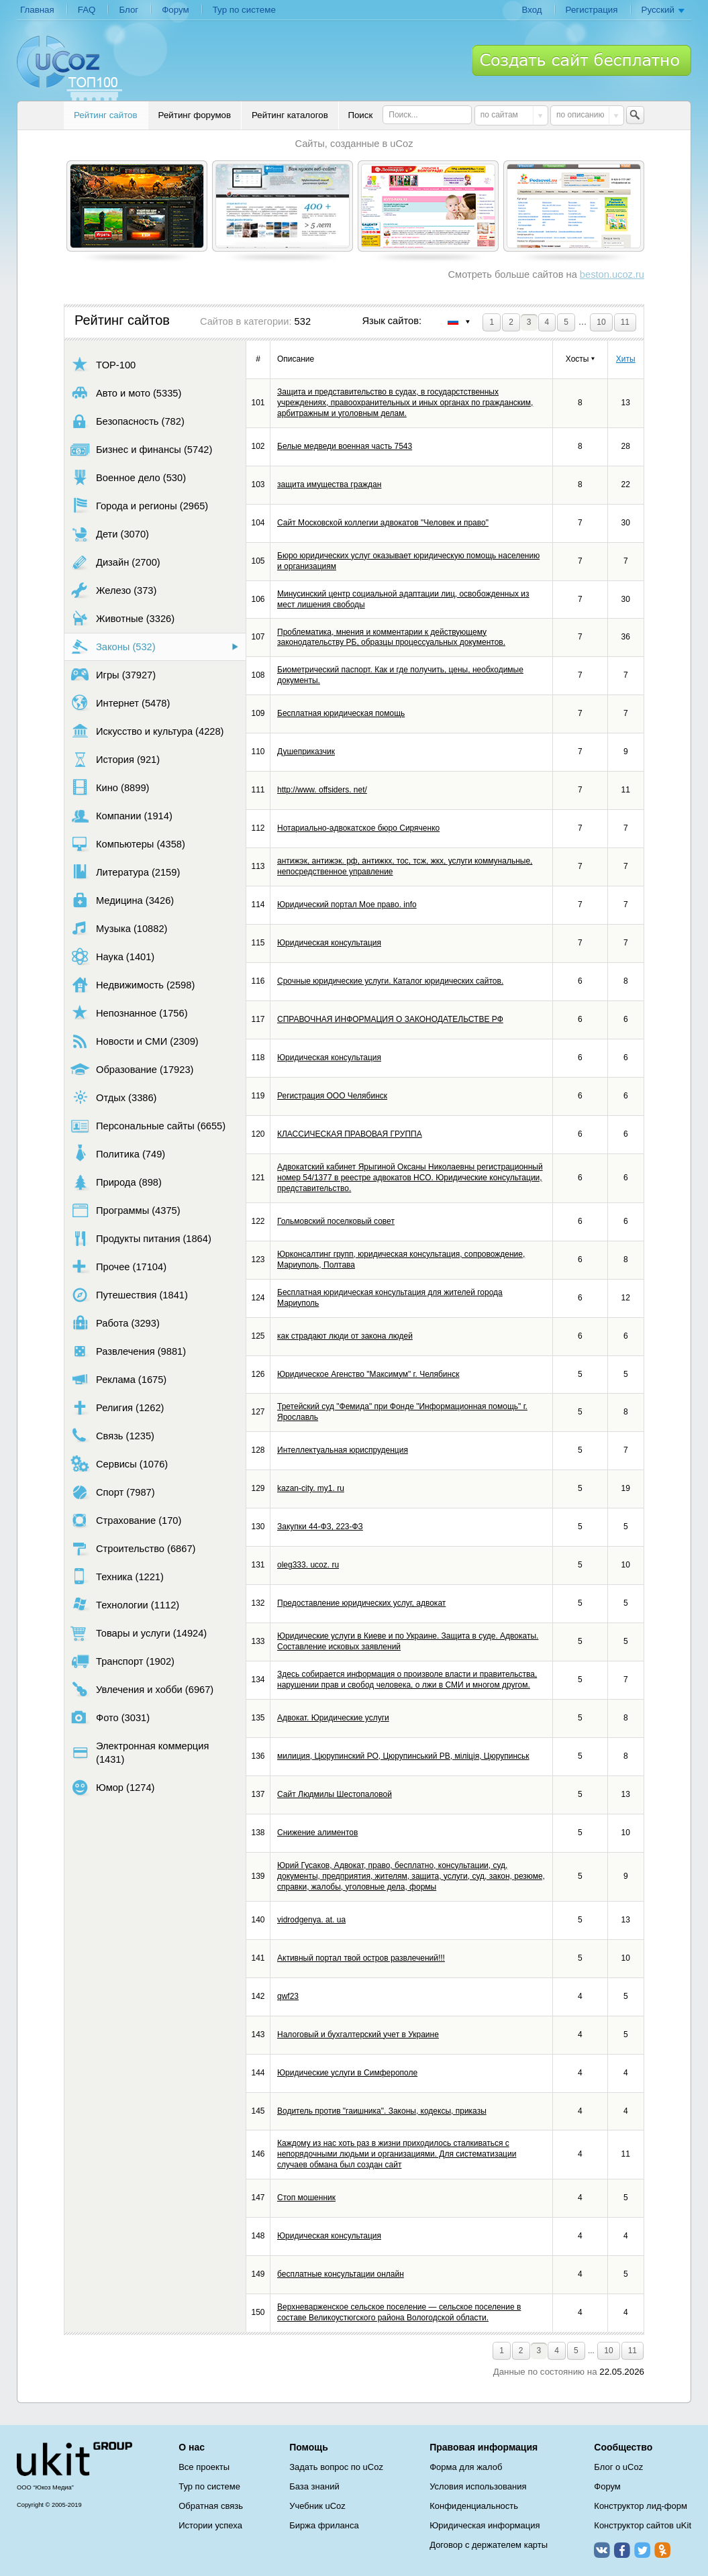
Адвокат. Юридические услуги (333, 1717)
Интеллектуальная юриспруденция (342, 1450)
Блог (128, 10)
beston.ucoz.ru (612, 274)
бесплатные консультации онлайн (340, 2274)
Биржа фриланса (323, 2525)
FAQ (87, 10)
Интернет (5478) (120, 703)
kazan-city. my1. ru (310, 1488)
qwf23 (288, 1996)
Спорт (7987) (112, 1492)
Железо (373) (113, 590)
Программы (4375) (125, 1210)
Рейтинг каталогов (290, 115)
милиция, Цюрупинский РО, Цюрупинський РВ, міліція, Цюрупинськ (403, 1756)
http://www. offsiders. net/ (322, 789)
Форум (175, 10)
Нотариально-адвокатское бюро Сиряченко (358, 828)
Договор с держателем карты (488, 2545)
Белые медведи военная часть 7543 (344, 446)
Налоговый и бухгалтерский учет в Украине (358, 2034)
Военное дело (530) (128, 477)
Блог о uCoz (618, 2467)
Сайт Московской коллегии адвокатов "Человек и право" (383, 522)
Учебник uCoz (317, 2506)
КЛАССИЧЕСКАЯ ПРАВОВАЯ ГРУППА (349, 1134)
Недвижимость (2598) (132, 984)
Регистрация (592, 10)
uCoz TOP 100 (69, 68)
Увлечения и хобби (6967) (141, 1689)
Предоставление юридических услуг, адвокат (361, 1603)
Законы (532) (113, 646)
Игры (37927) (113, 674)
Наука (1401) (112, 956)
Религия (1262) (117, 1407)
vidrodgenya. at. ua (311, 1919)
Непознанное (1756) (129, 1013)
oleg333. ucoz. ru (308, 1564)
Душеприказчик (306, 751)
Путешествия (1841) (129, 1294)
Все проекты (204, 2467)
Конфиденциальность (473, 2506)
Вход (531, 10)
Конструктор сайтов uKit (642, 2525)
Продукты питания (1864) (140, 1238)
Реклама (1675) (118, 1379)
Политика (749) (117, 1154)
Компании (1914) (121, 815)
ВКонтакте (602, 2550)
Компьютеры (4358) (127, 844)
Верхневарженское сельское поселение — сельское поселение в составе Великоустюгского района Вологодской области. (399, 2312)
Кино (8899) (109, 787)
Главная (37, 10)
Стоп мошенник (306, 2197)
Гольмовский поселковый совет (336, 1221)
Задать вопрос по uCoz (336, 2467)
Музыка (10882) (118, 928)
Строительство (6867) (132, 1548)
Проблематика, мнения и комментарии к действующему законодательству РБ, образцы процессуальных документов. (391, 637)
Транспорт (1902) (122, 1661)
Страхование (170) (125, 1520)
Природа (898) (116, 1182)
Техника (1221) (117, 1576)
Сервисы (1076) (119, 1464)
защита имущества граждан (329, 484)
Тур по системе (244, 10)
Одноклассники (662, 2550)
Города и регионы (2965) (139, 505)
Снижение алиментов (317, 1832)
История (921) (115, 759)
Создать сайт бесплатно (581, 60)
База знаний (314, 2486)
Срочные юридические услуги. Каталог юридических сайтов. (390, 981)
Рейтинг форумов (194, 115)
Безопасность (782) (127, 421)
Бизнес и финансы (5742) (141, 449)
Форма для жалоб (465, 2467)
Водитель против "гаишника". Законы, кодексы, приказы (382, 2111)
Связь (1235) (112, 1435)
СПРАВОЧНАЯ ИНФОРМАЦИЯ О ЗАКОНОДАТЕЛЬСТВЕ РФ (390, 1019)
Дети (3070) (109, 534)
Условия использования (477, 2486)
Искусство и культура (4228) (146, 731)
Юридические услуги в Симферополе (347, 2072)
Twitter (642, 2550)
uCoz (74, 2459)
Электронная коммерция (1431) (139, 1753)
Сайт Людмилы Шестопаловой (334, 1794)
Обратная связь (211, 2506)
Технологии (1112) (124, 1604)
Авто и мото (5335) (125, 393)
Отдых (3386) (113, 1097)
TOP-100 (103, 364)
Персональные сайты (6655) (147, 1125)
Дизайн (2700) (115, 562)
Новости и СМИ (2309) (134, 1041)
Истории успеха (210, 2525)
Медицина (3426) (122, 900)
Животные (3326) (122, 618)
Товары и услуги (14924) (138, 1633)
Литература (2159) (125, 872)
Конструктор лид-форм (640, 2506)
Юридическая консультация (329, 942)
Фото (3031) (110, 1717)
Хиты (626, 359)
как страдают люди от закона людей (345, 1336)
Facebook (622, 2550)
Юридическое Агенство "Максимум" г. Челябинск (368, 1374)
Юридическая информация (484, 2525)
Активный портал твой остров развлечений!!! (361, 1958)
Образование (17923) (131, 1069)
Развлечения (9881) (128, 1351)
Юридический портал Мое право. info (347, 904)
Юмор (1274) (112, 1787)
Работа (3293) (115, 1323)
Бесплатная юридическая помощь (341, 713)
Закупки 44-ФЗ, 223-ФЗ (320, 1526)
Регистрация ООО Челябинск (332, 1095)
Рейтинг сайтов (106, 115)
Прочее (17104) (118, 1266)
